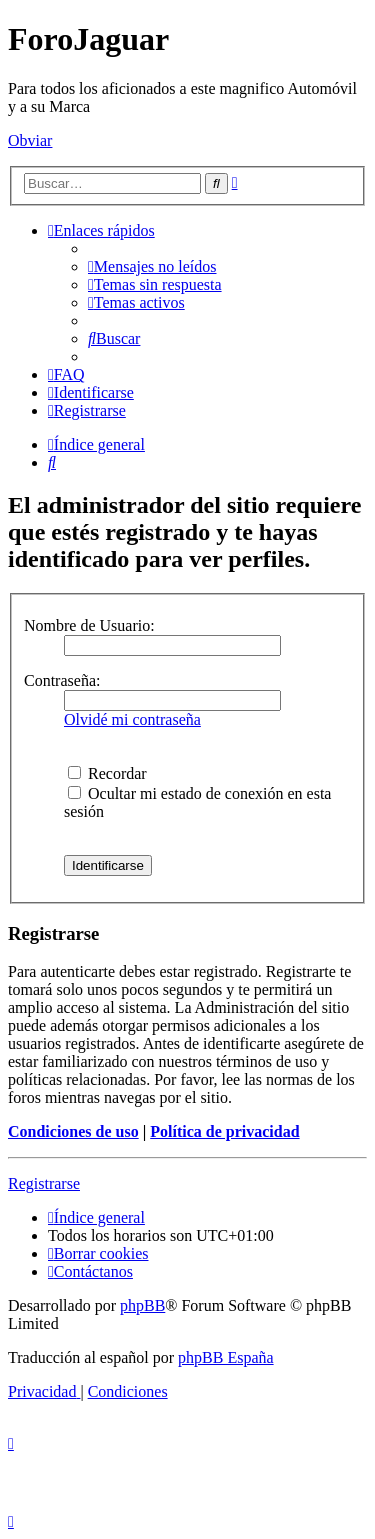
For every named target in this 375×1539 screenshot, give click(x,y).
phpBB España (226, 1357)
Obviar (30, 140)
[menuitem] (152, 266)
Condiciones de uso (73, 1131)
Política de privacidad (224, 1131)
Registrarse (44, 1183)
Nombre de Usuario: (89, 625)
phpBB (142, 1305)
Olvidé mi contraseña (132, 719)
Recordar (107, 773)
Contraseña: (62, 680)
